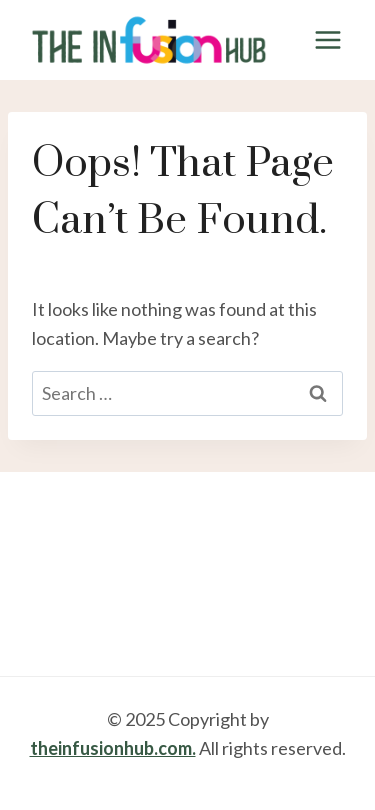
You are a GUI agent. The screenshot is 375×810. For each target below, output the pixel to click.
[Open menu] (327, 39)
